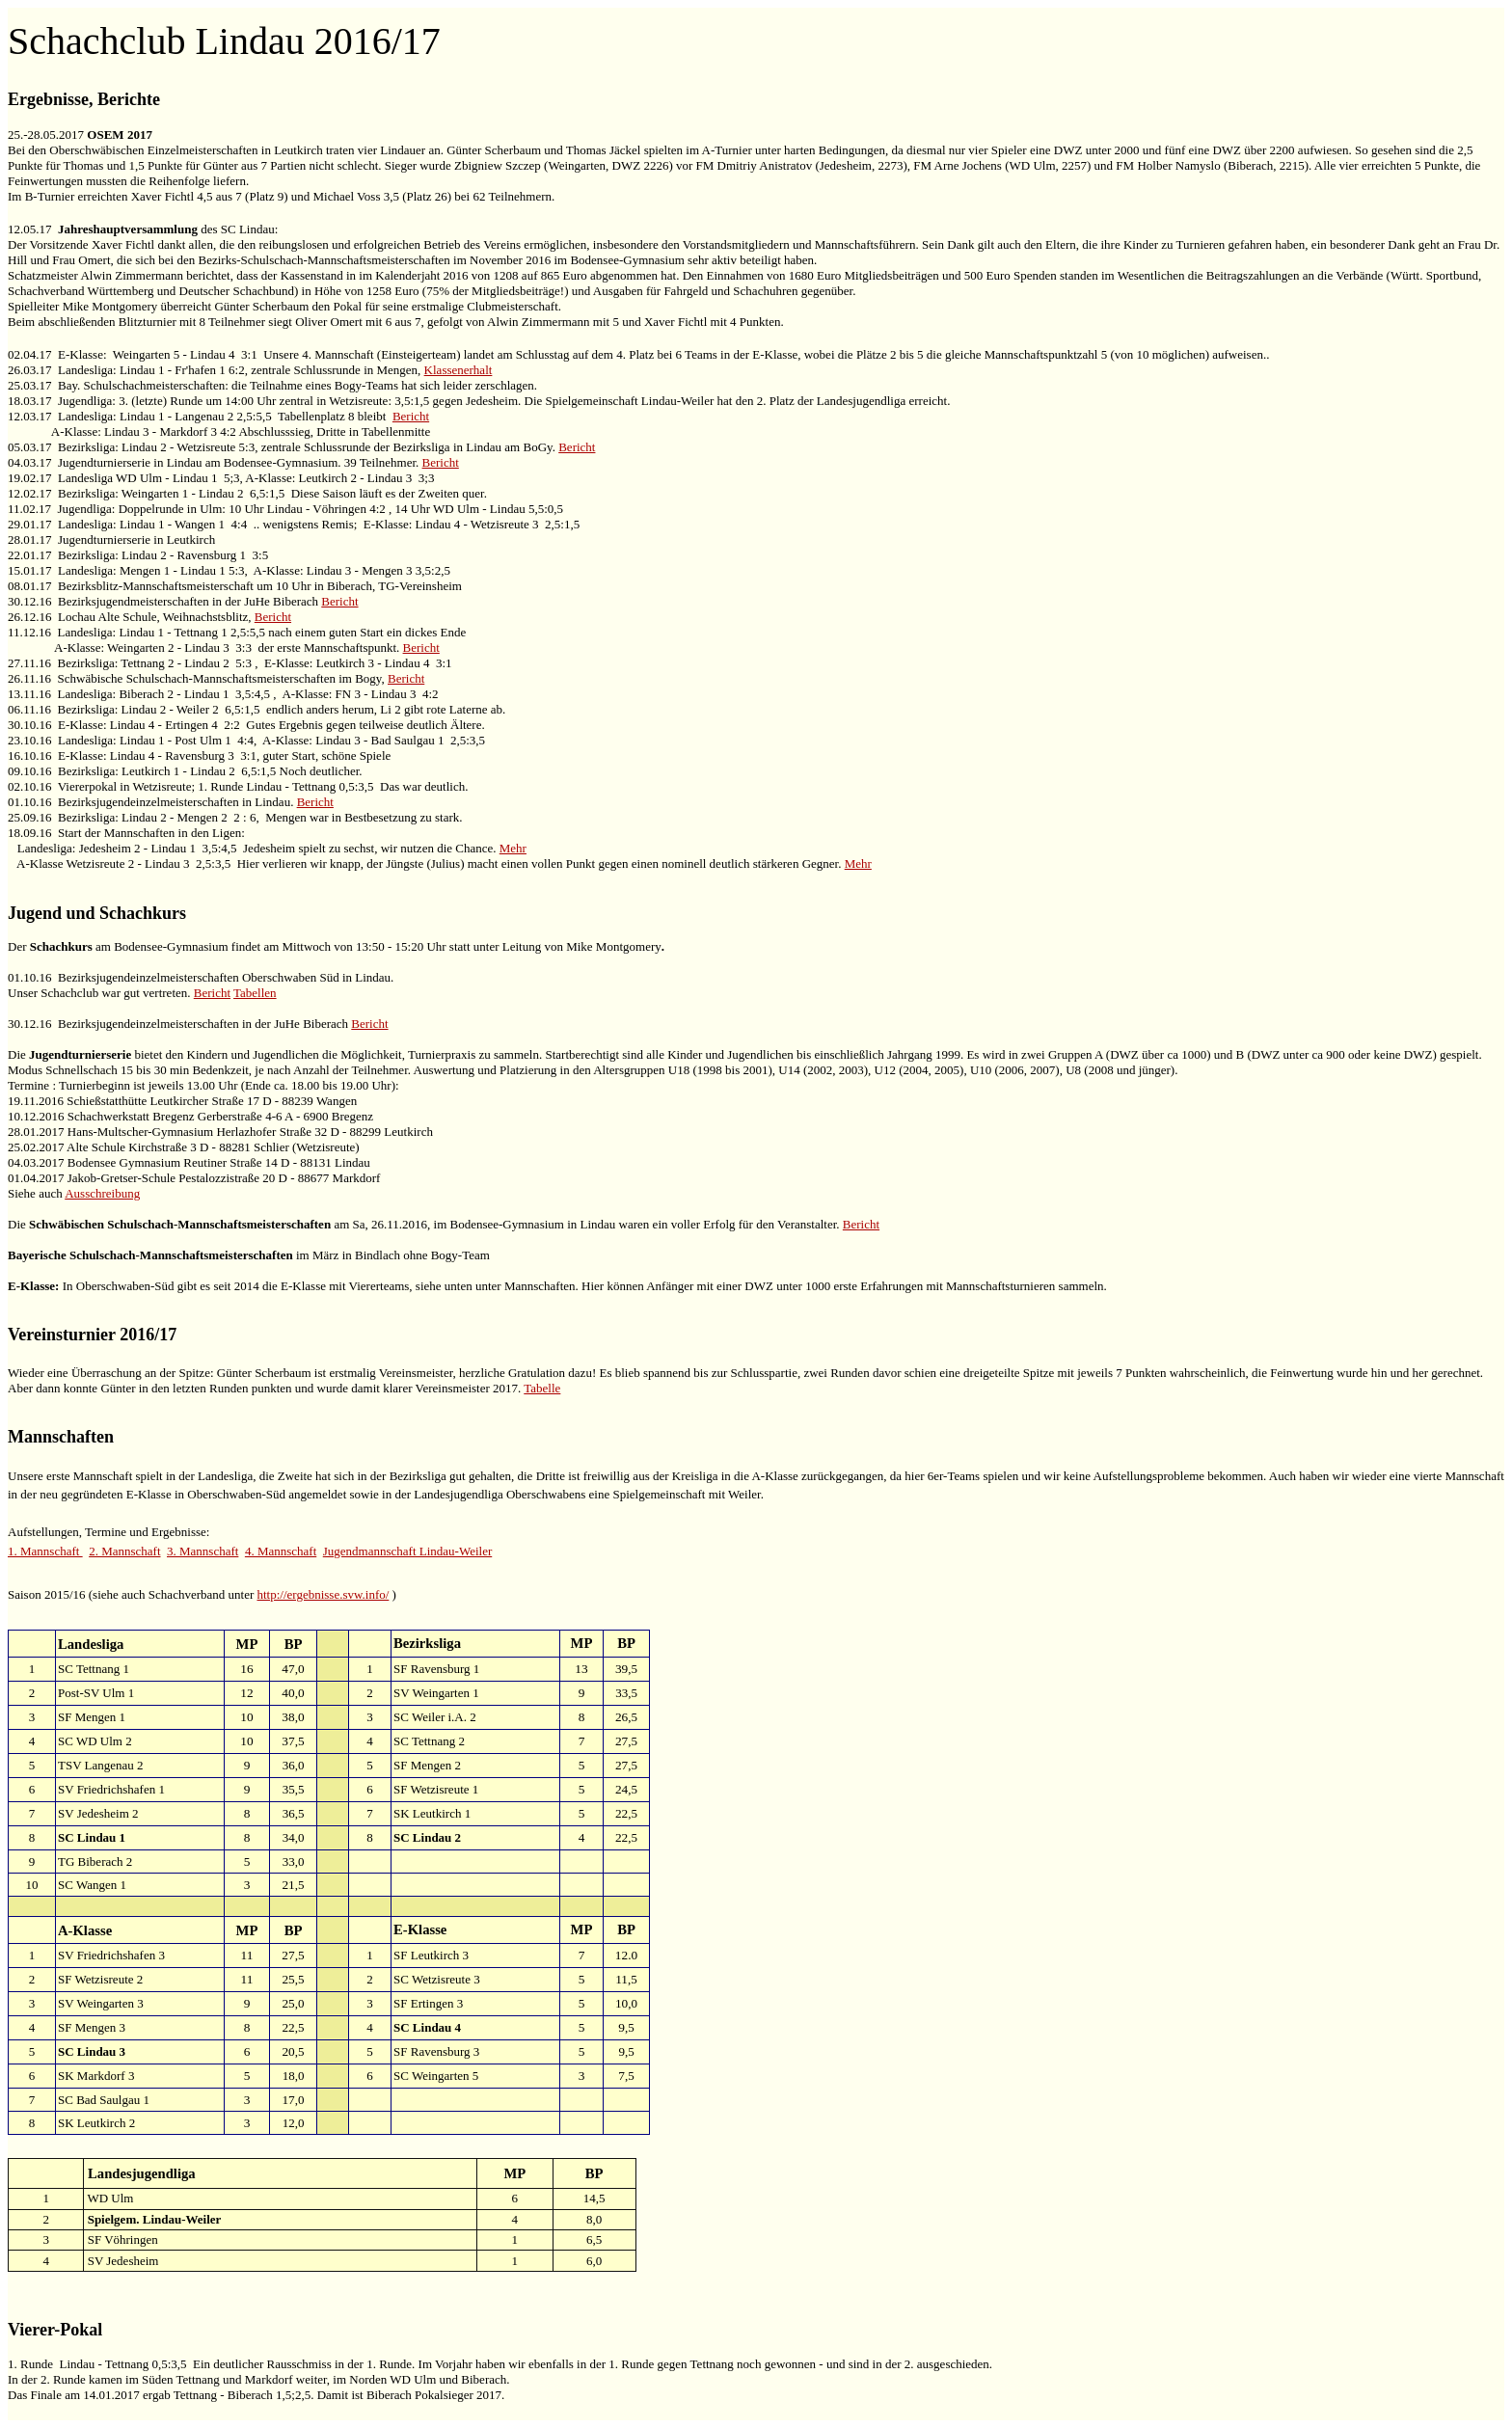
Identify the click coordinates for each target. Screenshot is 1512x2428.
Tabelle (542, 1388)
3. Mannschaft (202, 1551)
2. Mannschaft (124, 1551)
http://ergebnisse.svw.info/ (322, 1594)
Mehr (513, 848)
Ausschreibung (102, 1193)
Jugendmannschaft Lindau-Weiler (407, 1551)
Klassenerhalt (458, 370)
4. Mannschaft (280, 1551)
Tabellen (255, 992)
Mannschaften (61, 1436)
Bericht (410, 416)
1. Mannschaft (45, 1551)
